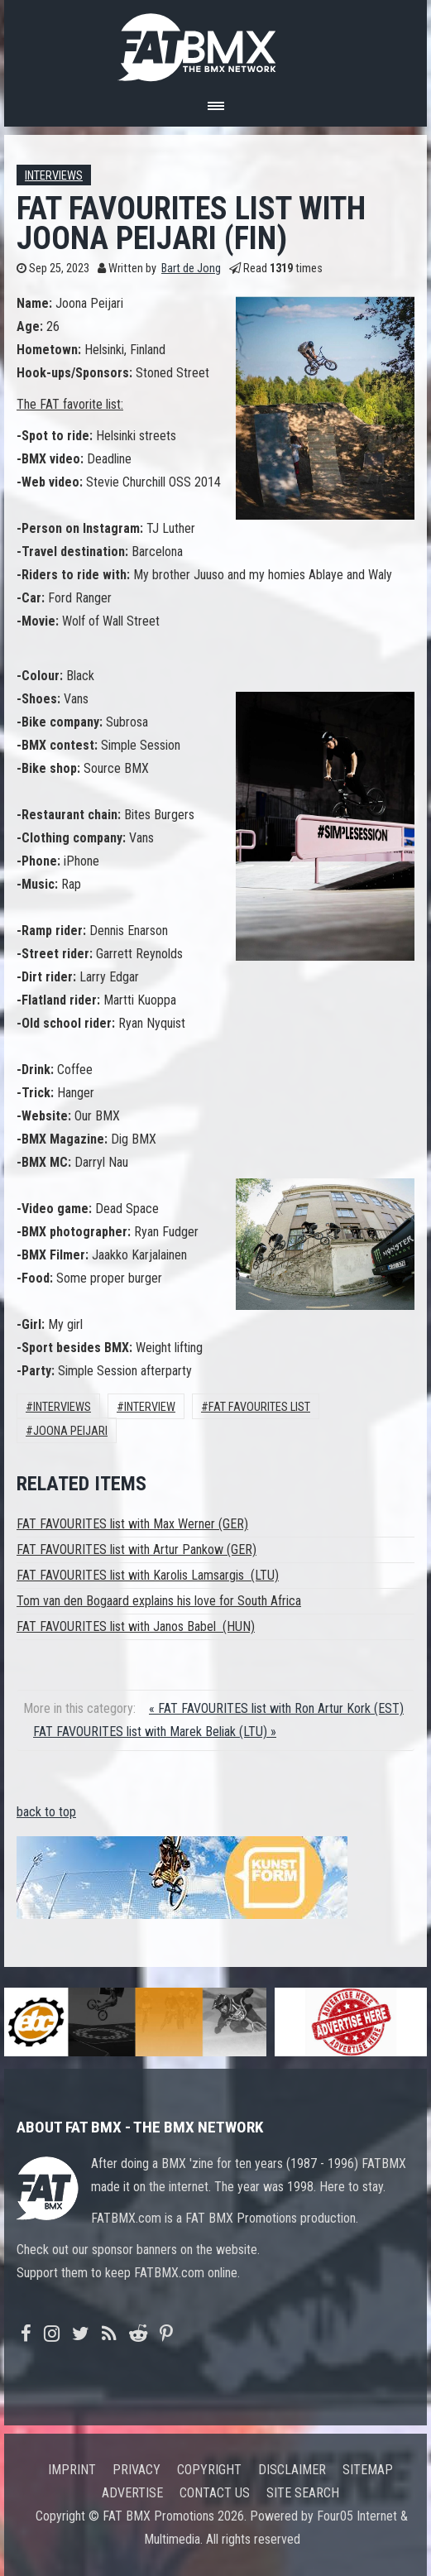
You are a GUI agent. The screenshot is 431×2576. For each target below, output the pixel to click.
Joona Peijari (70, 1431)
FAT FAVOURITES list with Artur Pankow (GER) (136, 1549)
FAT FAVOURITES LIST (259, 1407)
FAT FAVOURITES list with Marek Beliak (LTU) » (154, 1731)
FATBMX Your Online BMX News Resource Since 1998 (216, 42)
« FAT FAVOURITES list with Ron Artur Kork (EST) (276, 1708)
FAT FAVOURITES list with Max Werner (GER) (132, 1524)
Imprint (72, 2470)
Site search (302, 2493)
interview (149, 1407)
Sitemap (367, 2470)
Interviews (54, 176)
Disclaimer (292, 2470)
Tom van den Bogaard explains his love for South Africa (159, 1601)
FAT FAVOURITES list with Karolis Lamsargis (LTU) (148, 1575)
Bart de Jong (191, 268)
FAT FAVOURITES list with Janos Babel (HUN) (136, 1626)
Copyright (209, 2470)
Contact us (215, 2493)
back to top (46, 1812)
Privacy (136, 2470)
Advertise (132, 2493)
